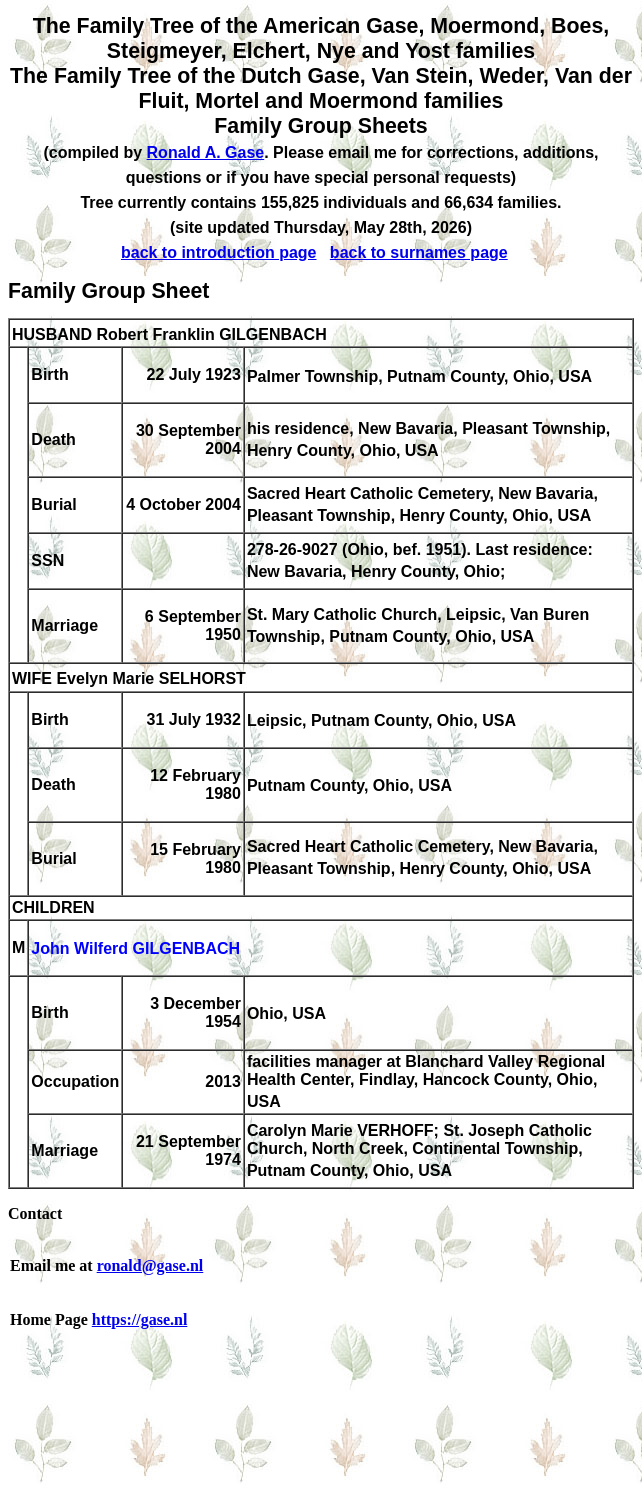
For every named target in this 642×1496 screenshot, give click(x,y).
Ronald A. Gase (206, 152)
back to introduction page (219, 252)
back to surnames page (419, 252)
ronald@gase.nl (150, 1265)
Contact (35, 1213)
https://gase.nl (140, 1319)
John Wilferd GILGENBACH (135, 949)
